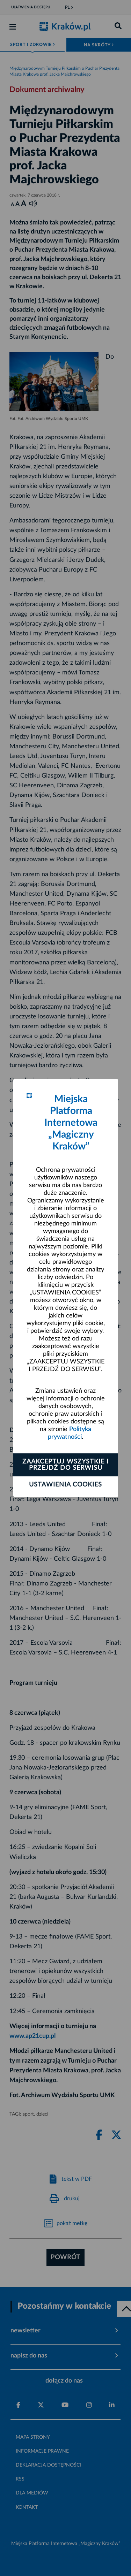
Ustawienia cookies (65, 1485)
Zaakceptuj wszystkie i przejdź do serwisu (65, 1465)
